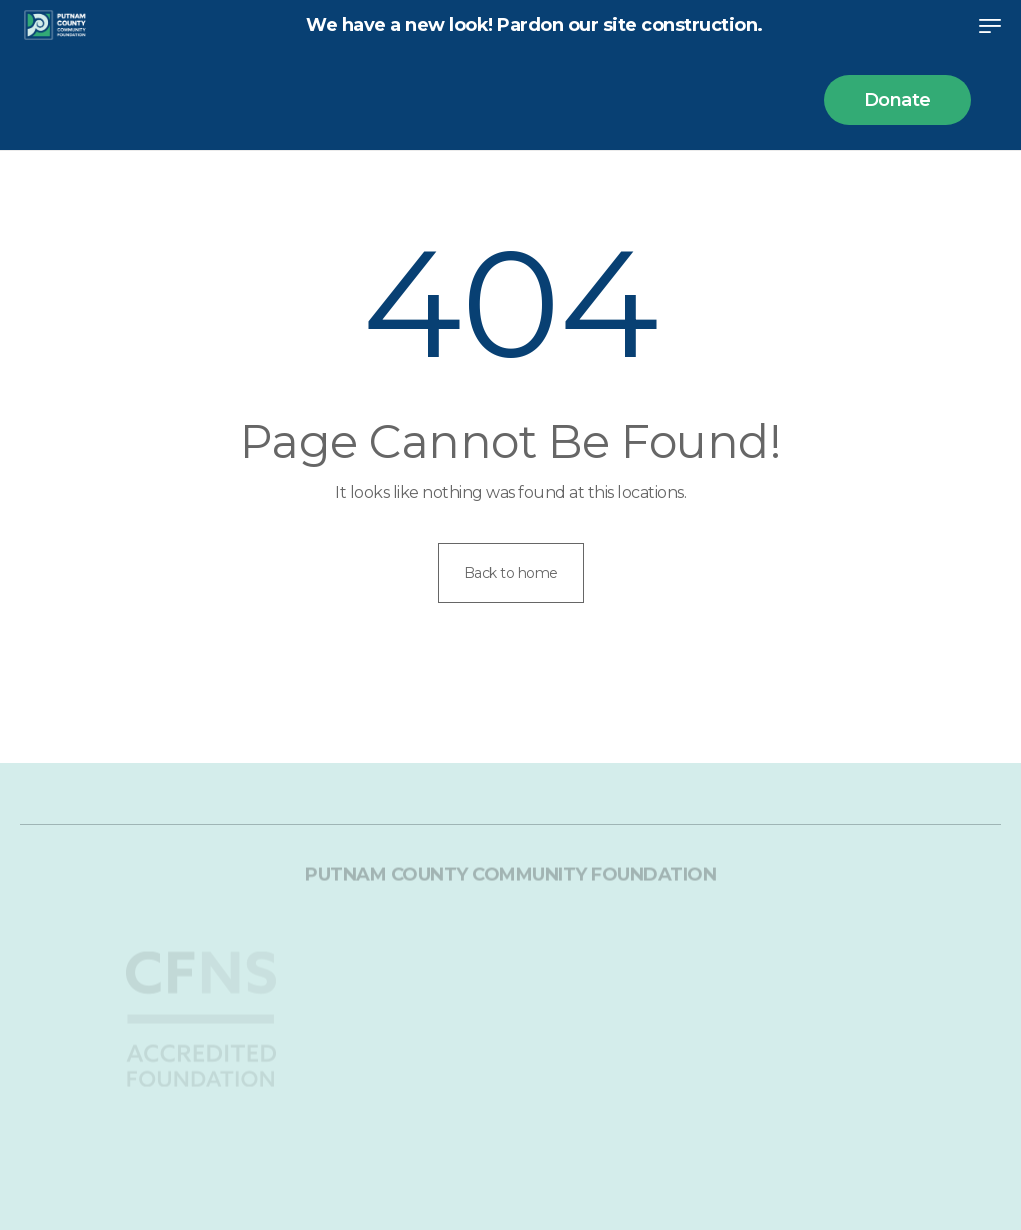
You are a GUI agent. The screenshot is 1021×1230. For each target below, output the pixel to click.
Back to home (511, 573)
